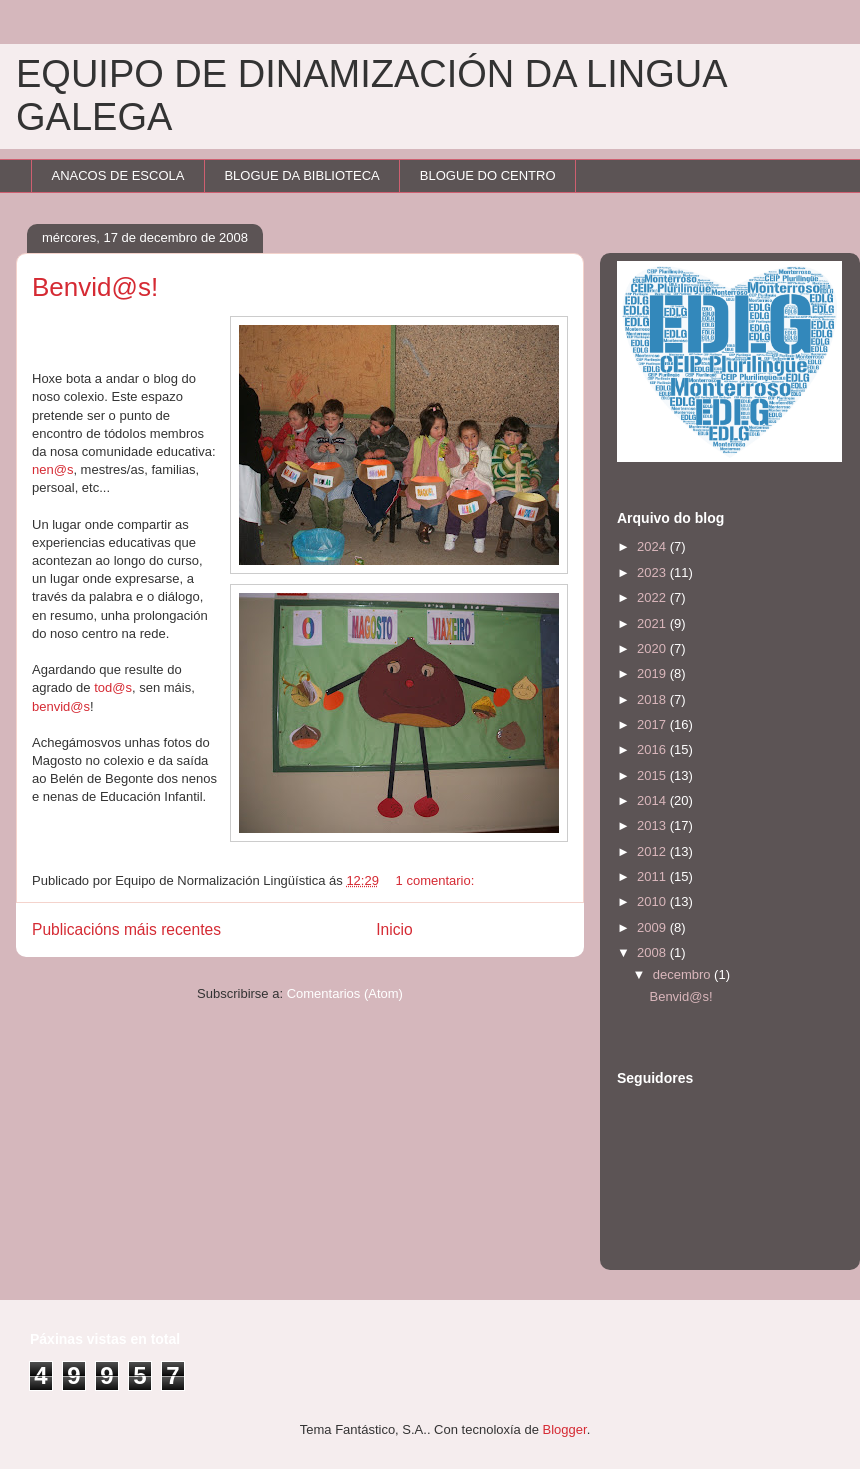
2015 (653, 775)
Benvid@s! (95, 287)
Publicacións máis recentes (126, 929)
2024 (653, 546)
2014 (653, 800)
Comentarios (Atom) (345, 993)
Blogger (565, 1429)
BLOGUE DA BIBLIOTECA (301, 175)
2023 (653, 572)
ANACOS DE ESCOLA (118, 175)
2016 (653, 749)
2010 (653, 901)
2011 (653, 876)
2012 (653, 851)
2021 (653, 623)
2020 (653, 648)
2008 (653, 952)
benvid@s (61, 706)
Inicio (394, 929)
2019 (653, 673)
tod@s (113, 687)
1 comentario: (437, 880)
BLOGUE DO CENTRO (488, 175)
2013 (653, 825)
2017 (653, 724)
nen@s (52, 469)
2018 (653, 699)
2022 (653, 597)
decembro (683, 974)
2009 (653, 927)
